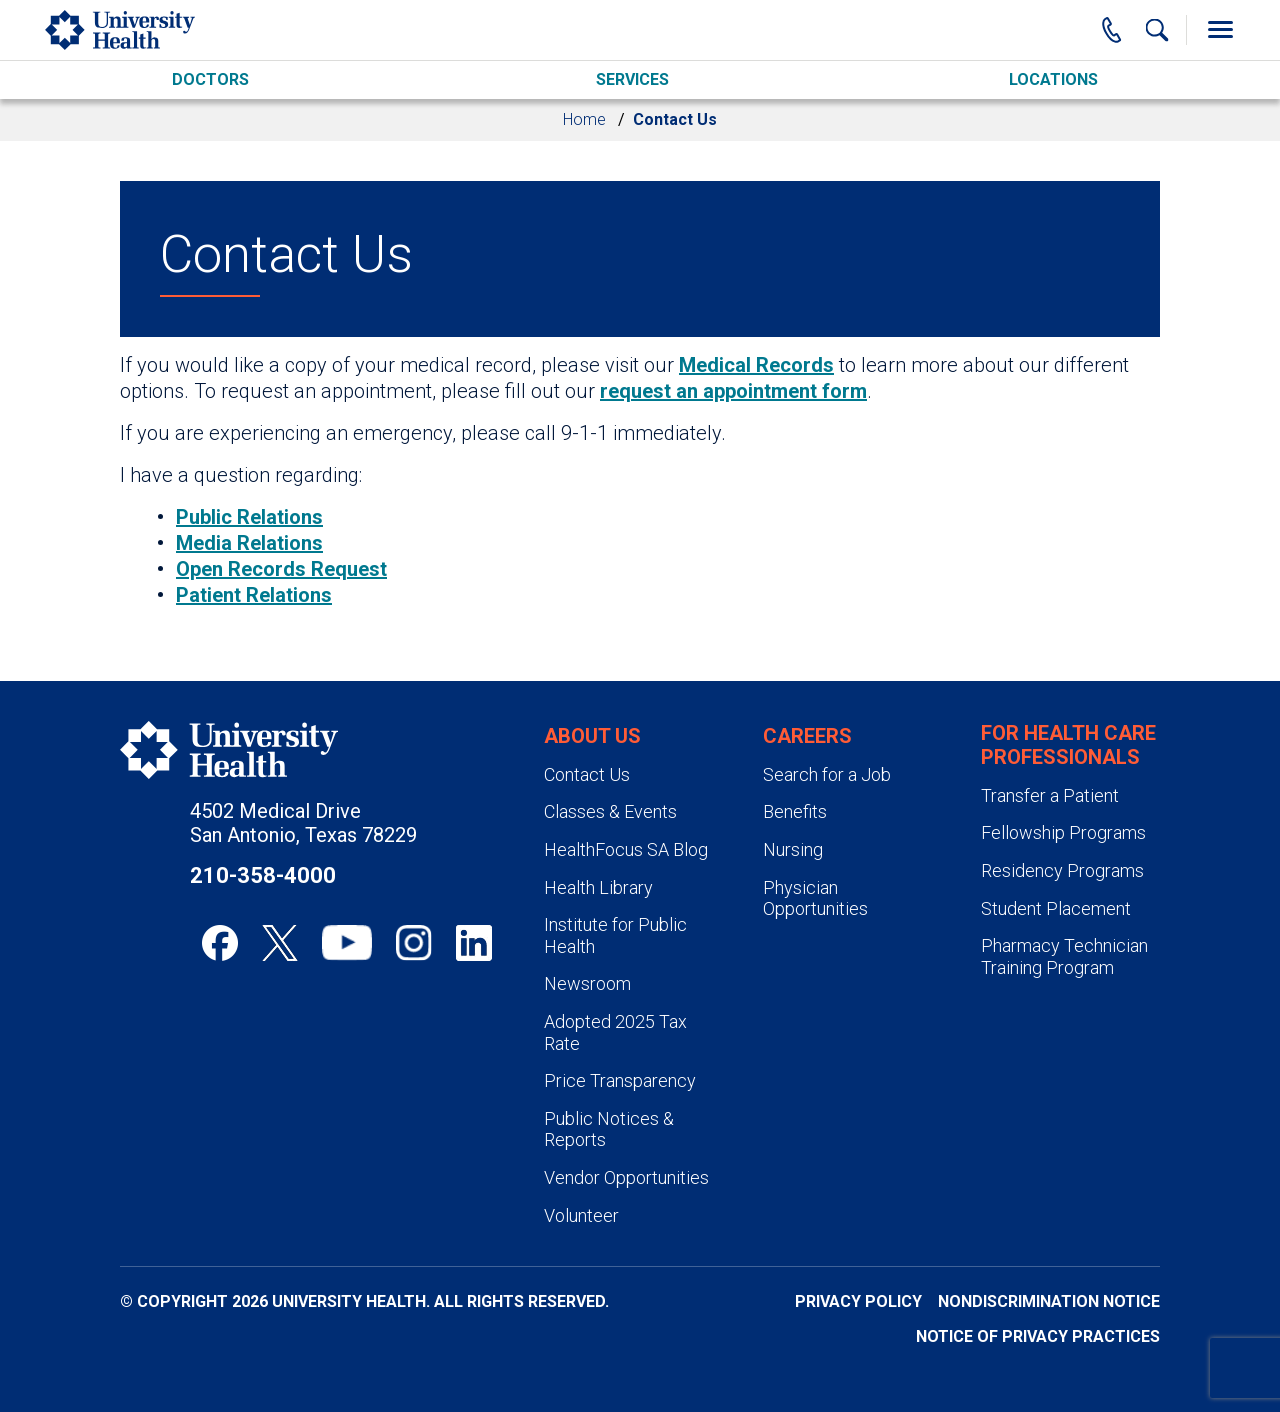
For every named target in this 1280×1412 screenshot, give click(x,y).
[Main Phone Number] (1112, 30)
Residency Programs (1062, 870)
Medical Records (756, 365)
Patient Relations (254, 595)
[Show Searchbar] (1157, 30)
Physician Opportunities (815, 898)
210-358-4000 (263, 875)
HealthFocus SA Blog (626, 849)
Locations (1053, 79)
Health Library (598, 887)
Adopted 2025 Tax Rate (615, 1032)
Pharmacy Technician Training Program (1064, 956)
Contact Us (587, 774)
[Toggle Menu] (1220, 30)
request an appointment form (733, 391)
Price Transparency (620, 1080)
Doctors (210, 79)
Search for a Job (827, 774)
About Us (592, 736)
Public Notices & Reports (609, 1129)
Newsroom (587, 983)
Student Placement (1056, 908)
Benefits (795, 811)
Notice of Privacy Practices (1038, 1336)
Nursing (793, 849)
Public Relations (249, 517)
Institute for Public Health (615, 935)
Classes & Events (610, 811)
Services (632, 79)
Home (584, 119)
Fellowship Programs (1063, 832)
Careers (807, 736)
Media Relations (249, 543)
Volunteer (581, 1215)
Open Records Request (281, 569)
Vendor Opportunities (626, 1177)
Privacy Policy (858, 1301)
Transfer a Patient (1050, 795)
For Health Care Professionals (1068, 745)
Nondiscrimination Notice (1049, 1301)
